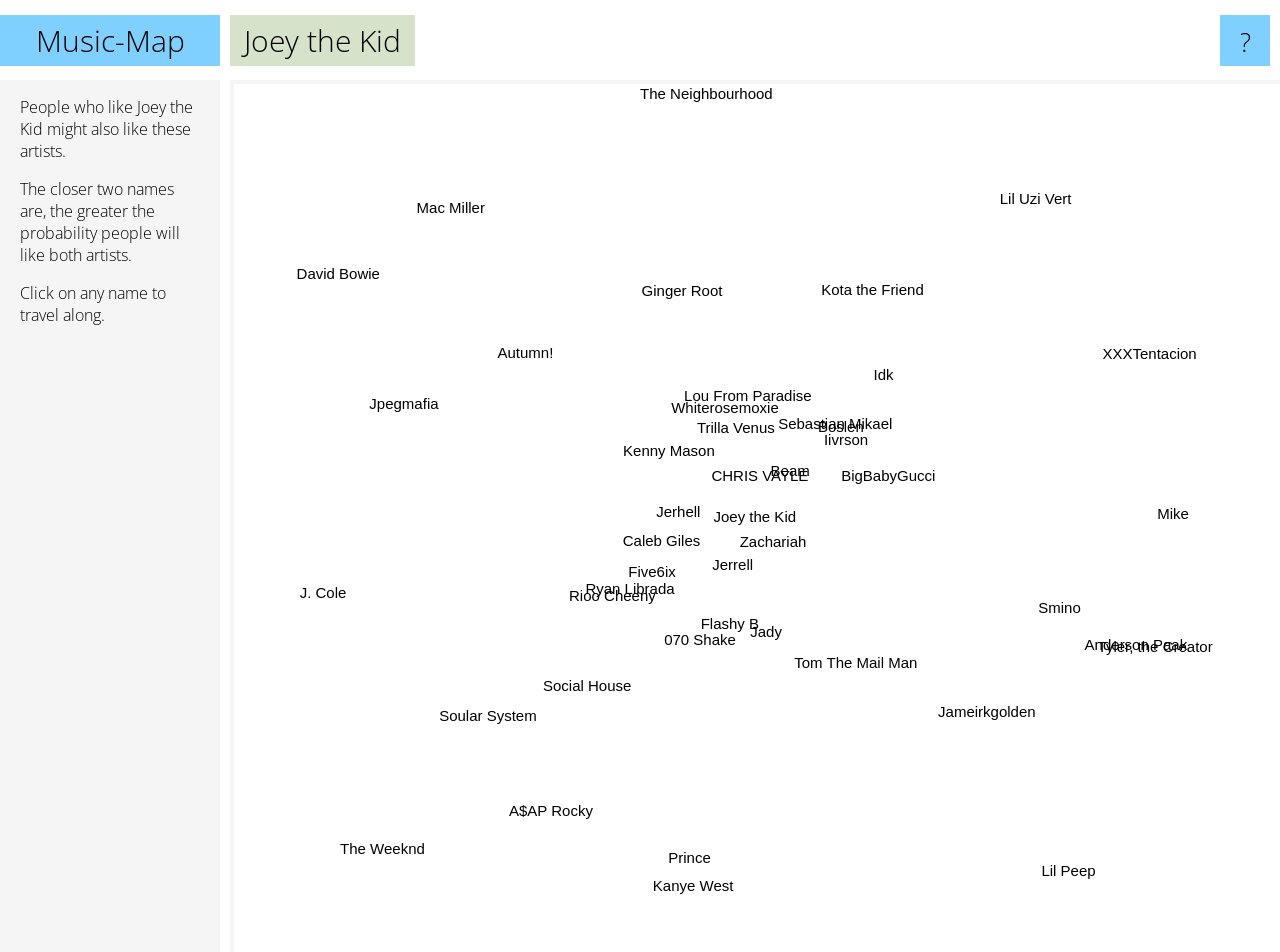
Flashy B (738, 628)
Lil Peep (1062, 901)
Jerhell (663, 517)
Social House (599, 675)
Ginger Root (684, 291)
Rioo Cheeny (604, 610)
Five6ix (645, 582)
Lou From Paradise (740, 366)
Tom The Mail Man (838, 688)
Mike (1165, 514)
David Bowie (373, 290)
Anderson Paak (1120, 619)
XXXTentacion (1159, 314)
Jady (786, 637)
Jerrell (741, 568)
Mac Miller (444, 190)
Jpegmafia (400, 398)
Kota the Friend (852, 294)
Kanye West (688, 907)
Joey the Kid (755, 516)
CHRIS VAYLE (755, 468)
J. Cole (333, 575)
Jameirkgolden (998, 732)
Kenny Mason (653, 448)
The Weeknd (382, 835)
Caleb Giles (642, 558)
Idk (871, 378)
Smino (1044, 597)
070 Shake (695, 647)
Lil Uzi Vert (1032, 163)
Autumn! (512, 361)
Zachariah (786, 564)
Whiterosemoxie (713, 410)
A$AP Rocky (526, 807)
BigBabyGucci (896, 485)
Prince (699, 828)
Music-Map (110, 40)
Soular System (487, 709)
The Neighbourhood (709, 95)
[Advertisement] (110, 647)
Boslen (855, 417)
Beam (817, 472)
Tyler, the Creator (1166, 659)
